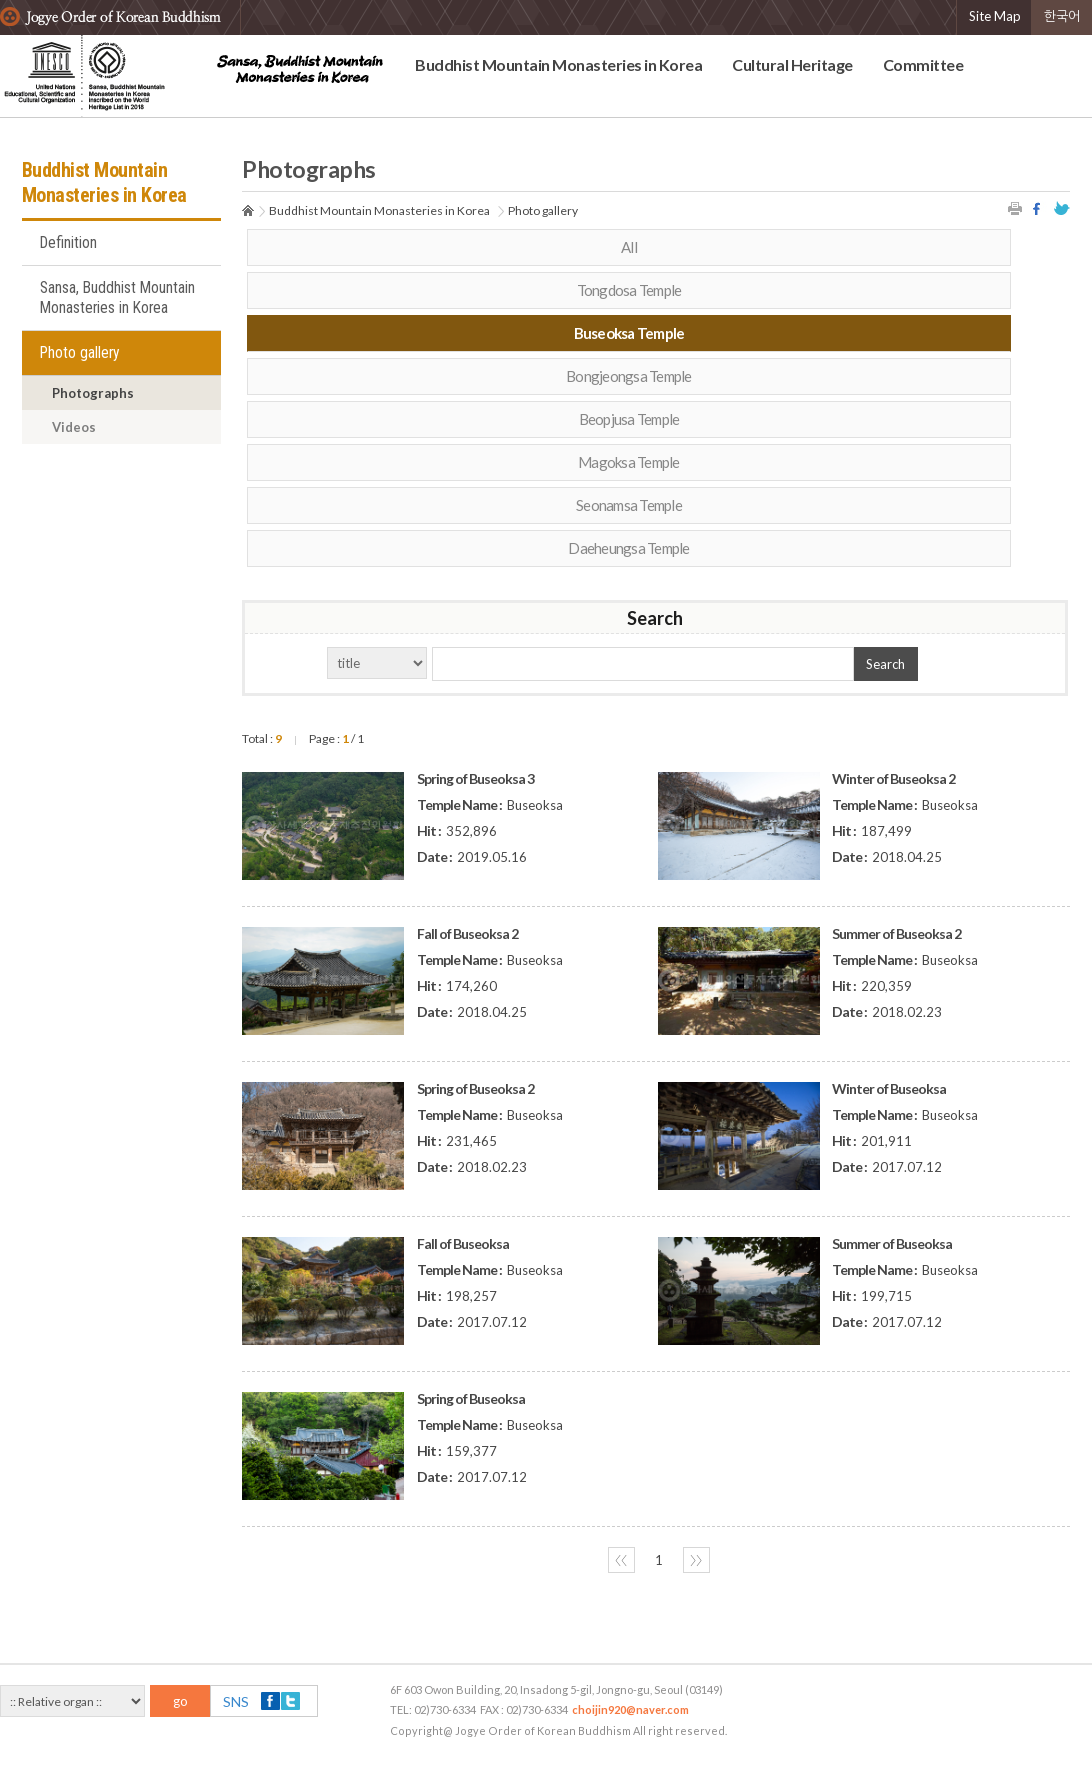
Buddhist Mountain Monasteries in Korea (558, 64)
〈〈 (621, 1560)
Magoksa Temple (629, 462)
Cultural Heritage (792, 64)
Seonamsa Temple (629, 505)
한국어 (1062, 16)
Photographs (93, 393)
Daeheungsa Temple (628, 548)
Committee (923, 64)
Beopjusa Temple (629, 419)
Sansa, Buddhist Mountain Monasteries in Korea (117, 298)
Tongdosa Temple (629, 290)
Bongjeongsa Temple (629, 376)
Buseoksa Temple (629, 333)
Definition (68, 243)
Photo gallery (80, 353)
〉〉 (696, 1560)
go (180, 1701)
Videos (74, 427)
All (629, 247)
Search (885, 664)
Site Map (995, 16)
